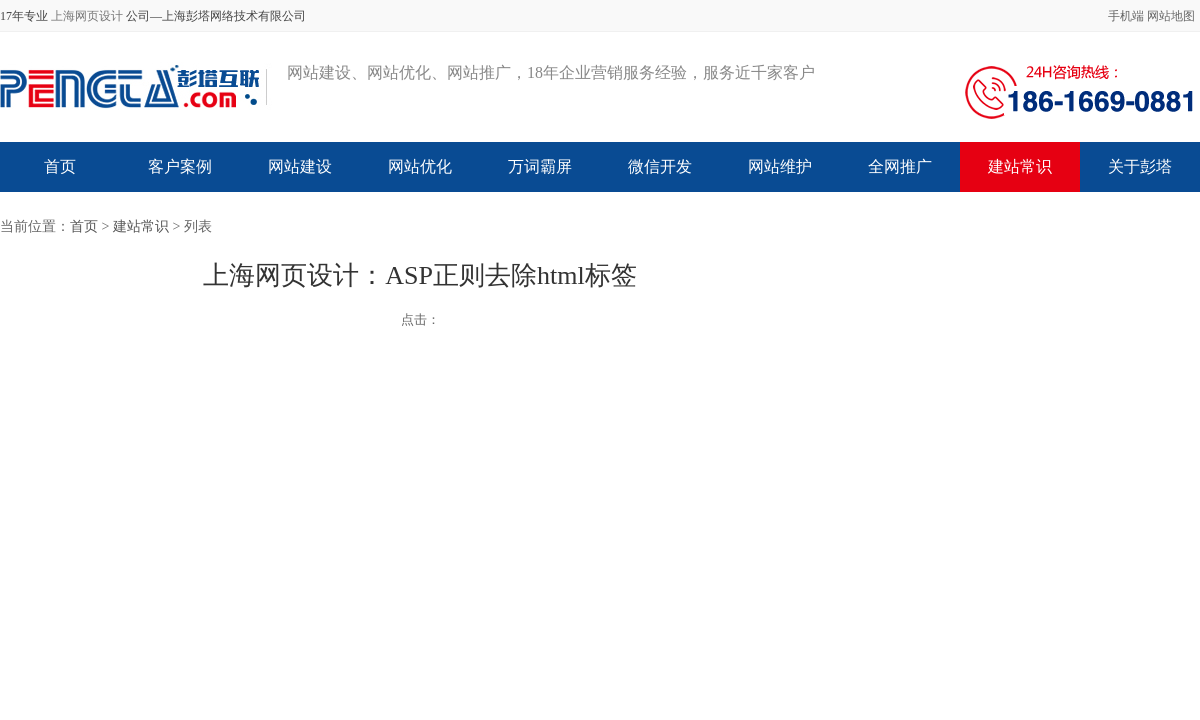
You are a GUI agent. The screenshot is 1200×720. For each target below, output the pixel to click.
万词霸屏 (540, 166)
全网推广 (900, 166)
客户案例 (180, 166)
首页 (60, 166)
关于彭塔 (1140, 166)
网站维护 (780, 166)
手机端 (1126, 16)
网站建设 (300, 166)
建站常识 (1020, 166)
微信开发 (660, 166)
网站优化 (420, 166)
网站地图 (1171, 16)
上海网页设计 (87, 16)
